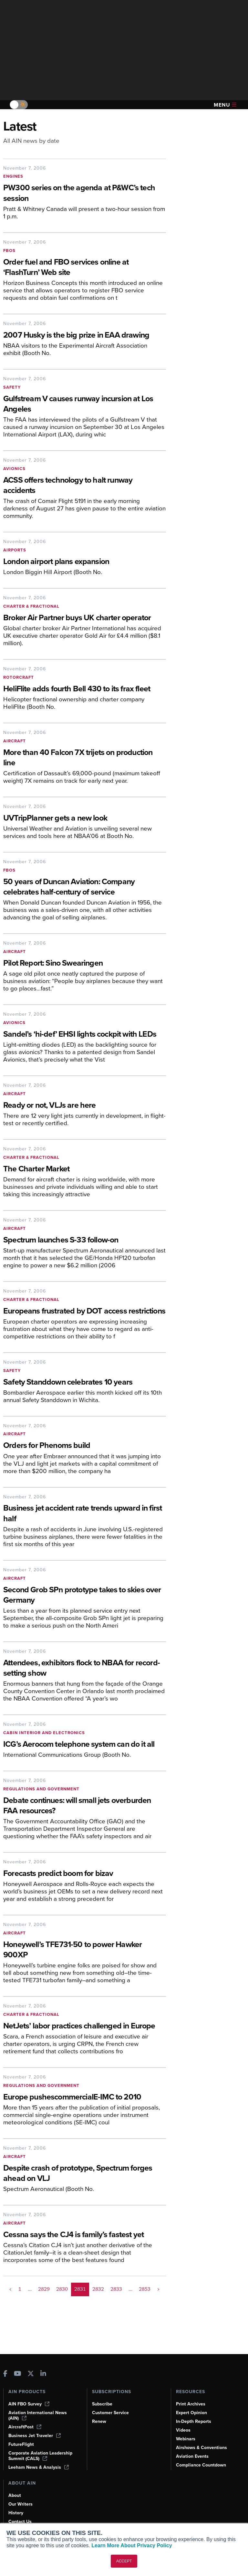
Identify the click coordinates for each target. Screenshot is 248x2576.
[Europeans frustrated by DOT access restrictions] (84, 1311)
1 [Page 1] (19, 2289)
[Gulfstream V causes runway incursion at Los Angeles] (84, 404)
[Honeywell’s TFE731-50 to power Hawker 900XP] (84, 1950)
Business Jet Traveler (34, 2435)
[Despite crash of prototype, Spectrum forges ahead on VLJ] (84, 2173)
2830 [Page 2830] (62, 2289)
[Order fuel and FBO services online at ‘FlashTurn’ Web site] (84, 268)
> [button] (158, 2289)
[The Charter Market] (84, 1169)
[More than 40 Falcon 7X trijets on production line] (84, 758)
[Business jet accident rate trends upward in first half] (84, 1514)
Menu (225, 105)
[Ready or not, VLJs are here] (84, 1106)
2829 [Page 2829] (44, 2289)
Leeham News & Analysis (38, 2467)
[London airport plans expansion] (84, 562)
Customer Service (110, 2412)
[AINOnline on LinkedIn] (43, 2374)
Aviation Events (192, 2456)
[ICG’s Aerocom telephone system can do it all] (84, 1745)
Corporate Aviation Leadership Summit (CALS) (40, 2455)
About (14, 2495)
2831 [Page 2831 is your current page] (80, 2289)
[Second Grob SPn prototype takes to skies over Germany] (84, 1595)
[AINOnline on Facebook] (5, 2374)
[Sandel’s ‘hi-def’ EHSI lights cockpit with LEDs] (84, 1035)
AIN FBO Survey (28, 2404)
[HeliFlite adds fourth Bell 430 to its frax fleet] (84, 689)
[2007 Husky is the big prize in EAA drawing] (84, 335)
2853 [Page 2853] (144, 2289)
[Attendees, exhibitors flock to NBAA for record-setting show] (84, 1668)
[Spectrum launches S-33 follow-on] (84, 1240)
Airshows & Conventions (201, 2447)
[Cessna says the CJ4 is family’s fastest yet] (81, 2235)
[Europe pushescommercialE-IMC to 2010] (84, 2097)
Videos (183, 2430)
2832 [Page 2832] (98, 2289)
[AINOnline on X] (30, 2374)
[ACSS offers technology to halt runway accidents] (84, 486)
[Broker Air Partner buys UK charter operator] (84, 618)
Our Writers (20, 2504)
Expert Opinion (191, 2412)
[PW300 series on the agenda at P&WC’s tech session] (84, 193)
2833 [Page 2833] (116, 2289)
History (15, 2513)
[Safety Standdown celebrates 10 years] (84, 1382)
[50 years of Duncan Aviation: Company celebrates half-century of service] (84, 887)
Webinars (185, 2439)
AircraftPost (24, 2427)
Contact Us (20, 2521)
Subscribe (102, 2404)
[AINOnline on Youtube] (17, 2374)
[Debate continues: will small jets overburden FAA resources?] (84, 1806)
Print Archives (190, 2404)
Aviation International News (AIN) (37, 2415)
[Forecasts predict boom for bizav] (84, 1874)
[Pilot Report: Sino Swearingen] (84, 963)
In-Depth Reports (193, 2421)
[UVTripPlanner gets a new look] (84, 818)
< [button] (10, 2289)
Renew (99, 2421)
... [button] (30, 2289)
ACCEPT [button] (124, 2561)
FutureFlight (21, 2444)
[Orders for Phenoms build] (84, 1446)
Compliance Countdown (201, 2465)
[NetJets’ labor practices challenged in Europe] (84, 2026)
